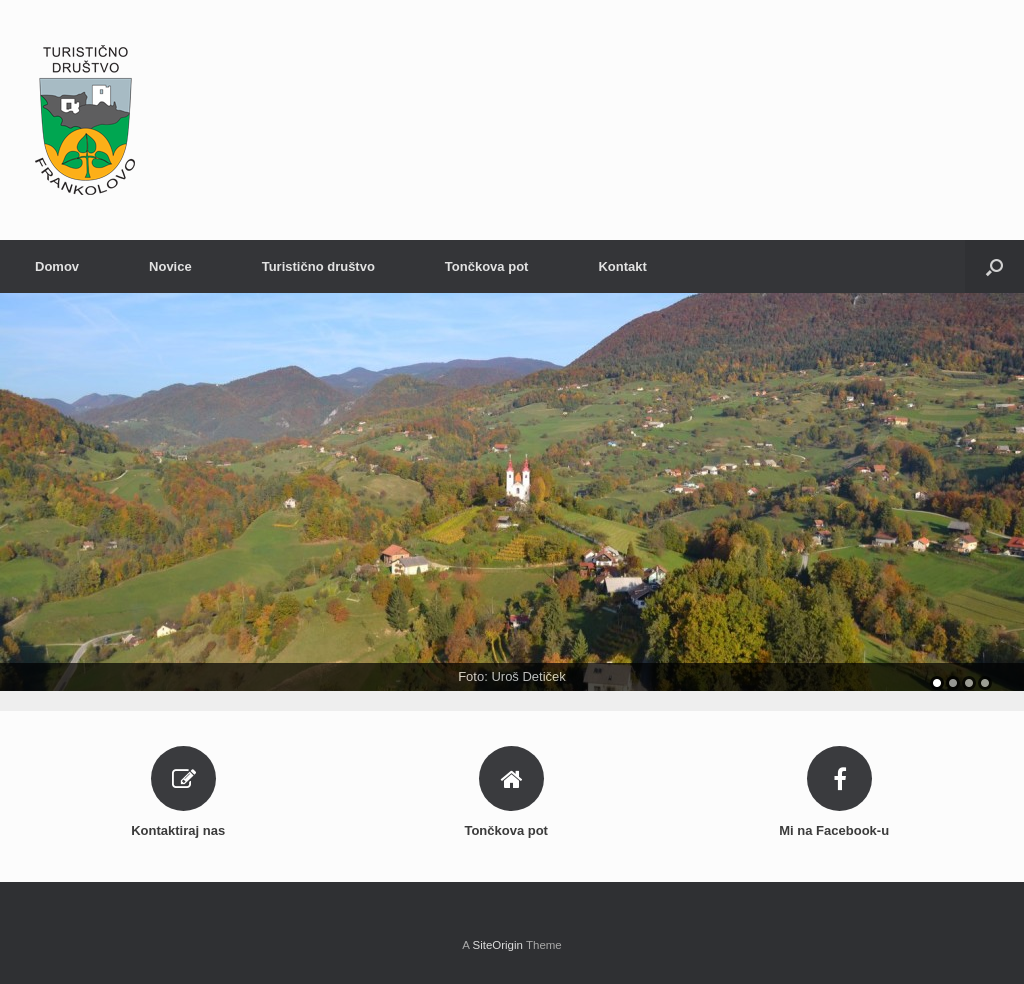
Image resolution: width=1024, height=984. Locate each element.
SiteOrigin (497, 945)
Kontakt (622, 266)
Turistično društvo (318, 266)
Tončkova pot (487, 266)
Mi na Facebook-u (839, 830)
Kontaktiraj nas (184, 830)
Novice (170, 266)
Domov (57, 266)
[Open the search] (994, 266)
